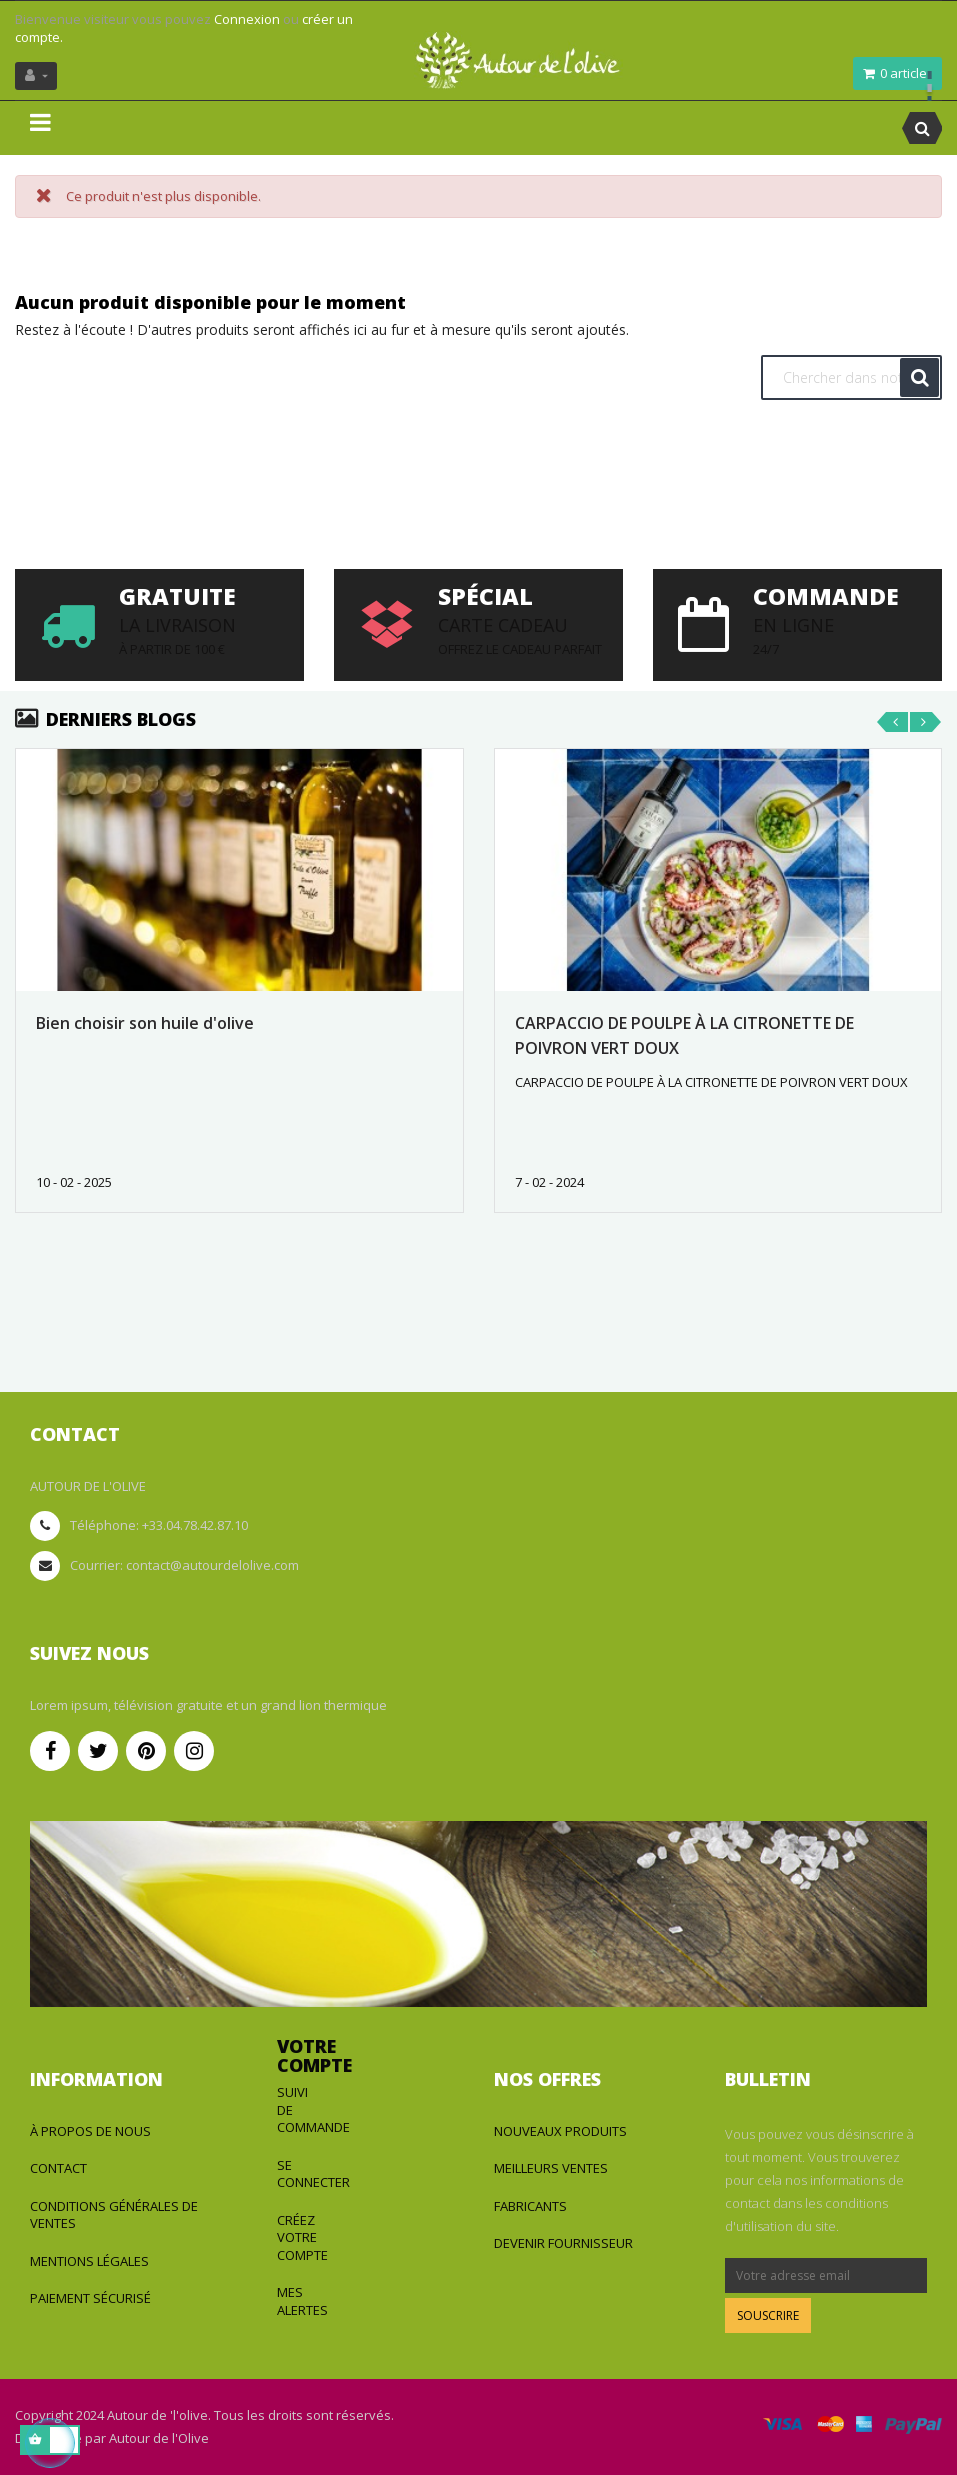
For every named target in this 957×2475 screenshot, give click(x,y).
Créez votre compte (302, 2237)
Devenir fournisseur (563, 2243)
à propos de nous (90, 2131)
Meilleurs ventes (551, 2168)
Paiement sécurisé (90, 2298)
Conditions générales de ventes (114, 2215)
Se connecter (313, 2174)
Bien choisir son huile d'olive (145, 1023)
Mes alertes (302, 2301)
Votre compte (314, 2056)
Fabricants (530, 2206)
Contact (58, 2168)
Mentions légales (89, 2261)
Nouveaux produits (560, 2131)
